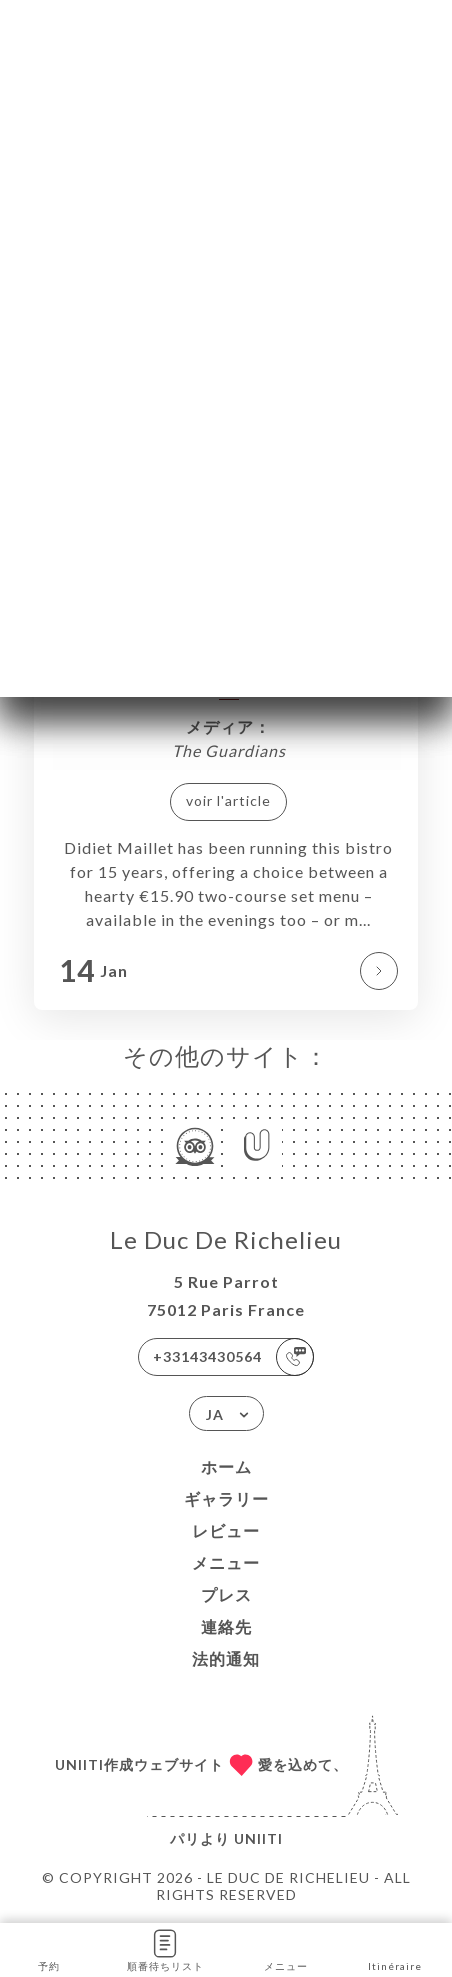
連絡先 (226, 1626)
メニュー (226, 1562)
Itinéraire (395, 1948)
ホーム (226, 1466)
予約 (48, 1948)
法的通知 (226, 1658)
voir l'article (228, 800)
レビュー (226, 1530)
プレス (226, 1594)
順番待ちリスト (165, 1948)
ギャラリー (226, 1498)
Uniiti (258, 1838)
